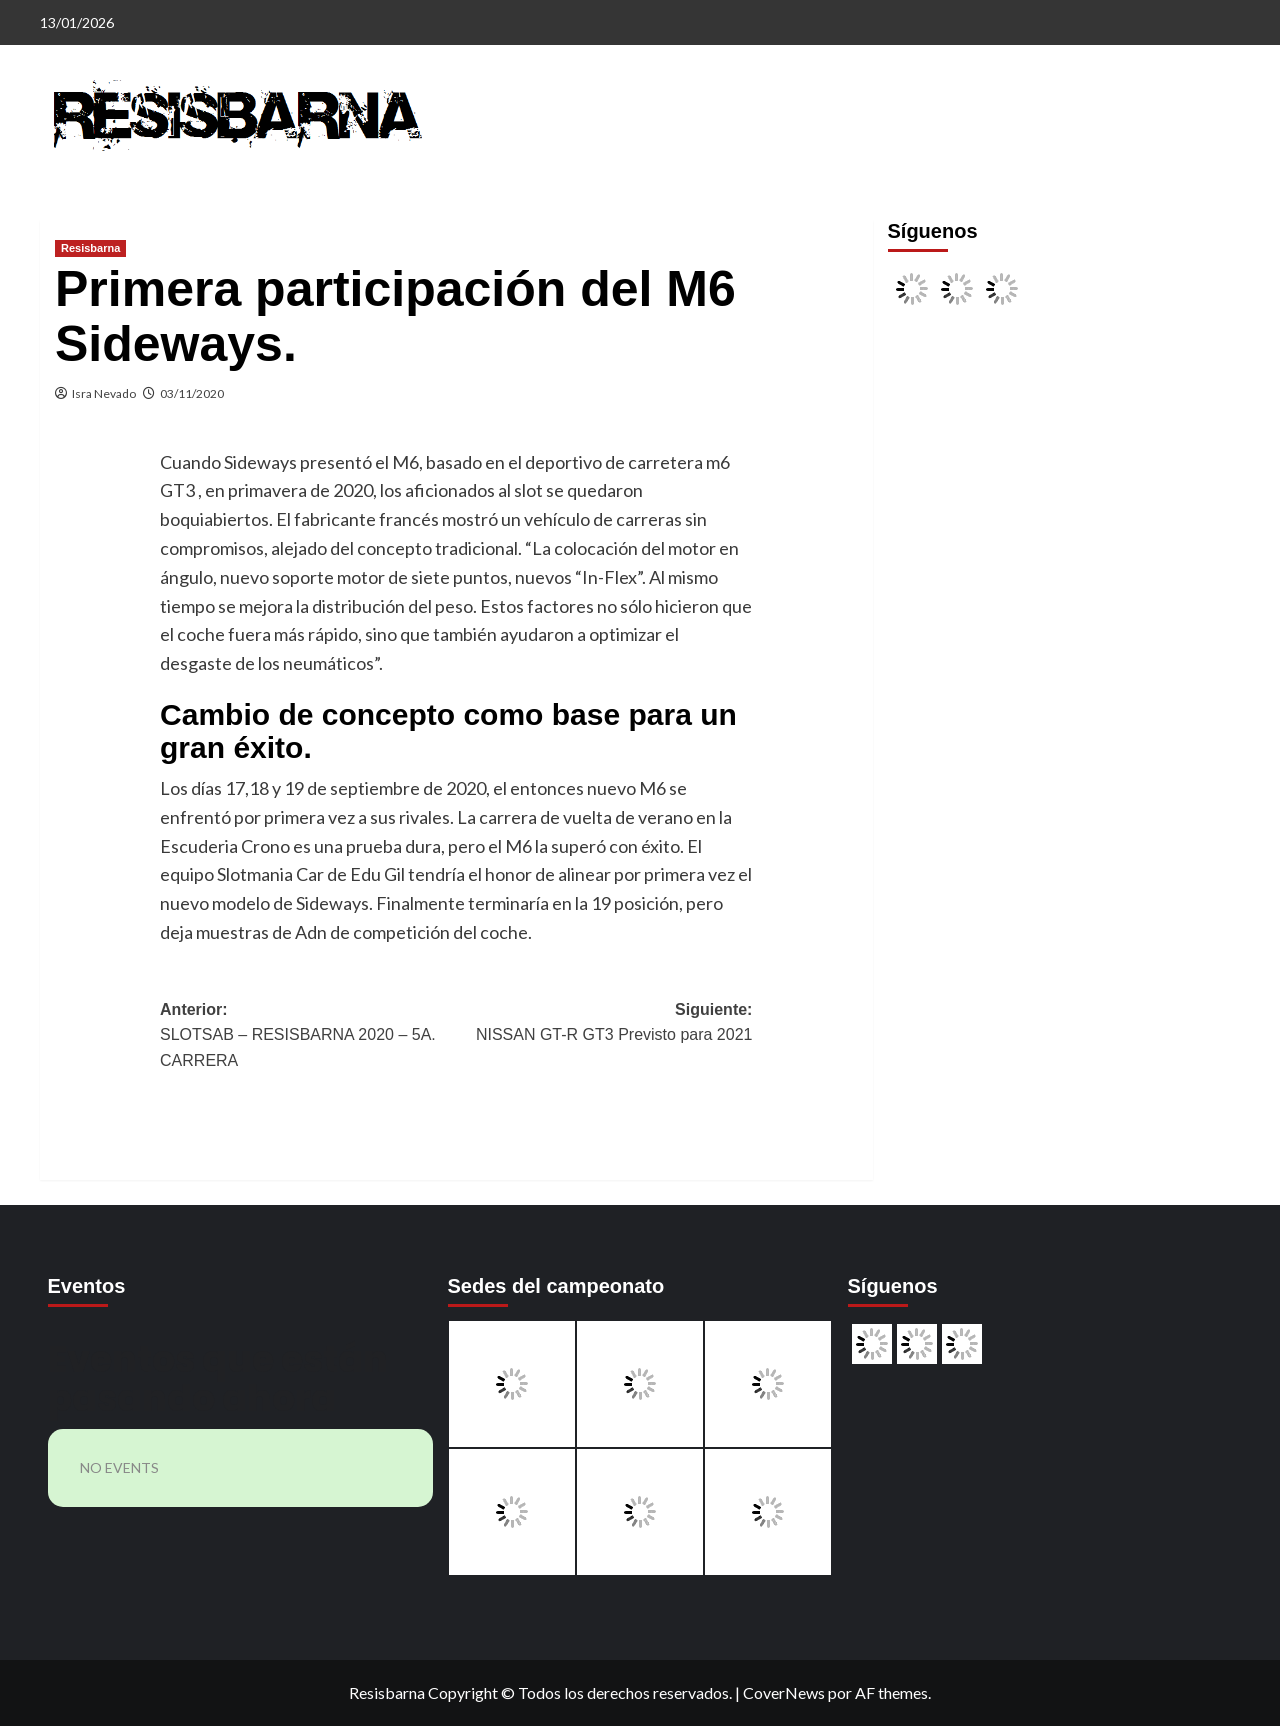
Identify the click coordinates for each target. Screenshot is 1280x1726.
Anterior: (308, 1037)
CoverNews (784, 1692)
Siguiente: (604, 1024)
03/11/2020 (192, 393)
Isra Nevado (104, 393)
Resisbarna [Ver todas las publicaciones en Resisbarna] (90, 248)
